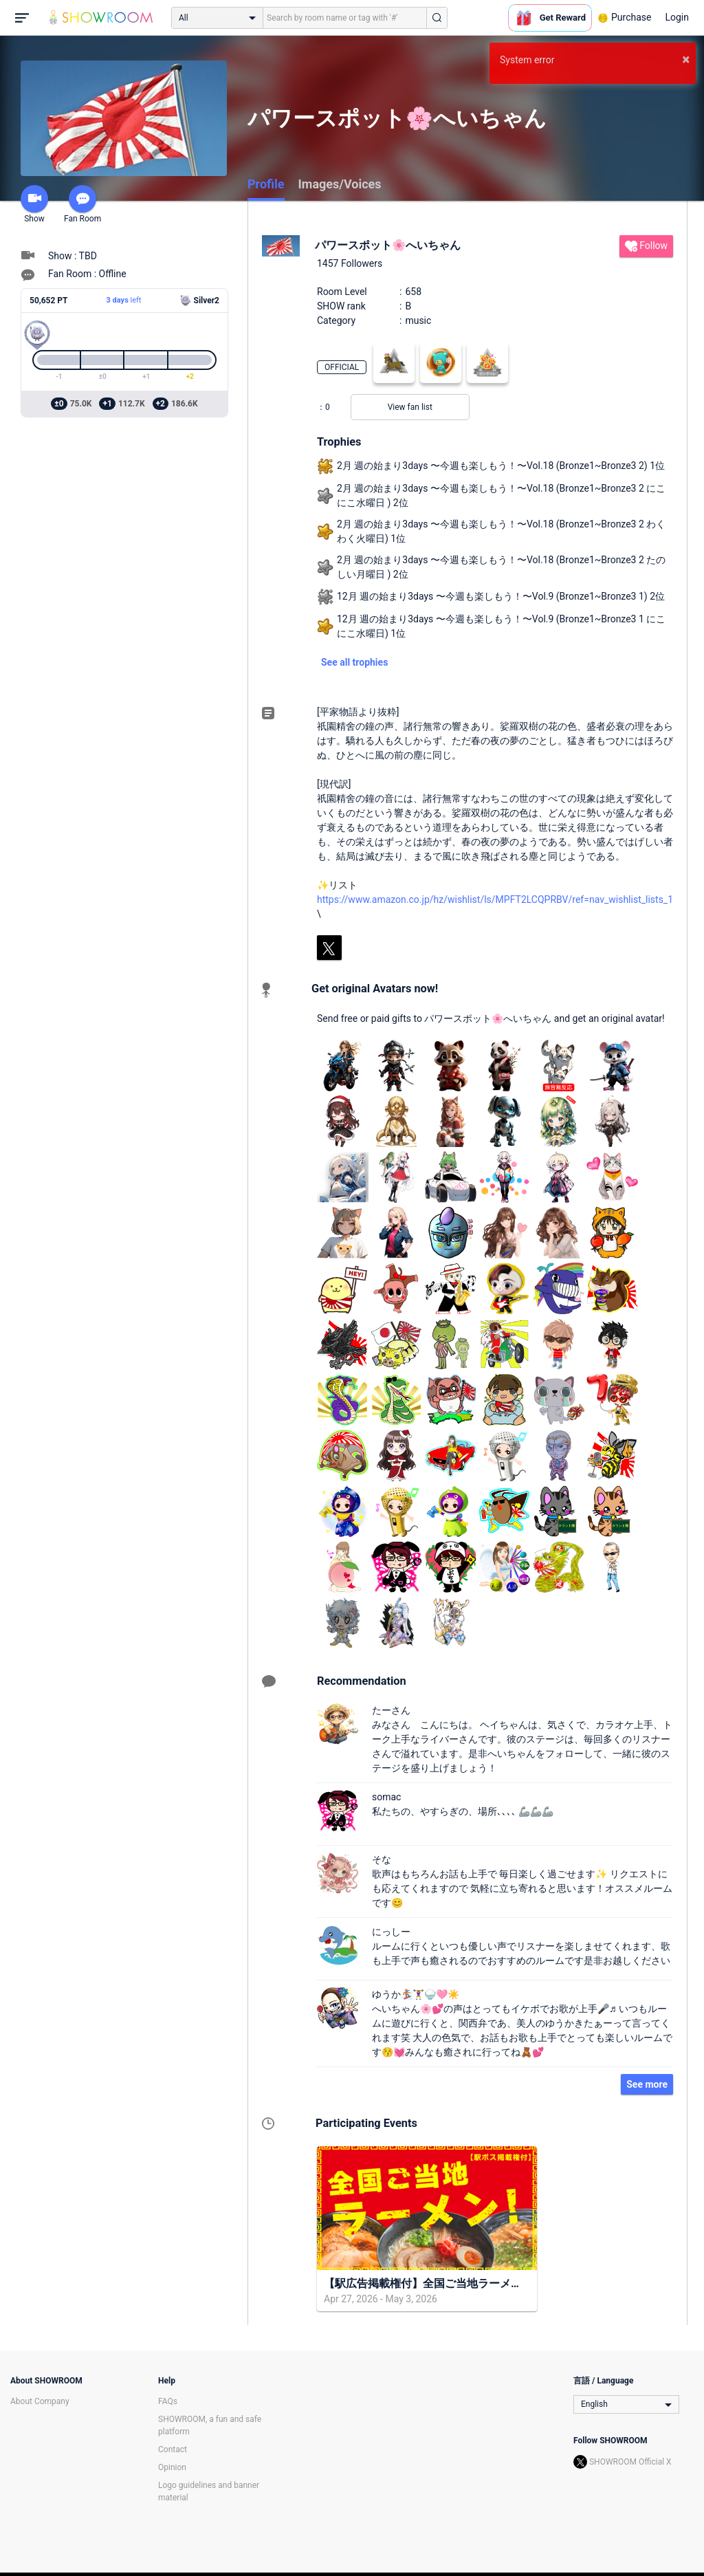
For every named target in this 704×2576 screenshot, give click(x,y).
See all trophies (354, 662)
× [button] (686, 59)
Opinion (172, 2467)
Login (677, 17)
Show (34, 204)
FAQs (167, 2401)
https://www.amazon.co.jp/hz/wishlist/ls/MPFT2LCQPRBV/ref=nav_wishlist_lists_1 (495, 899)
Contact (172, 2449)
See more (647, 2084)
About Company (39, 2401)
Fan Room (82, 204)
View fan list (410, 407)
